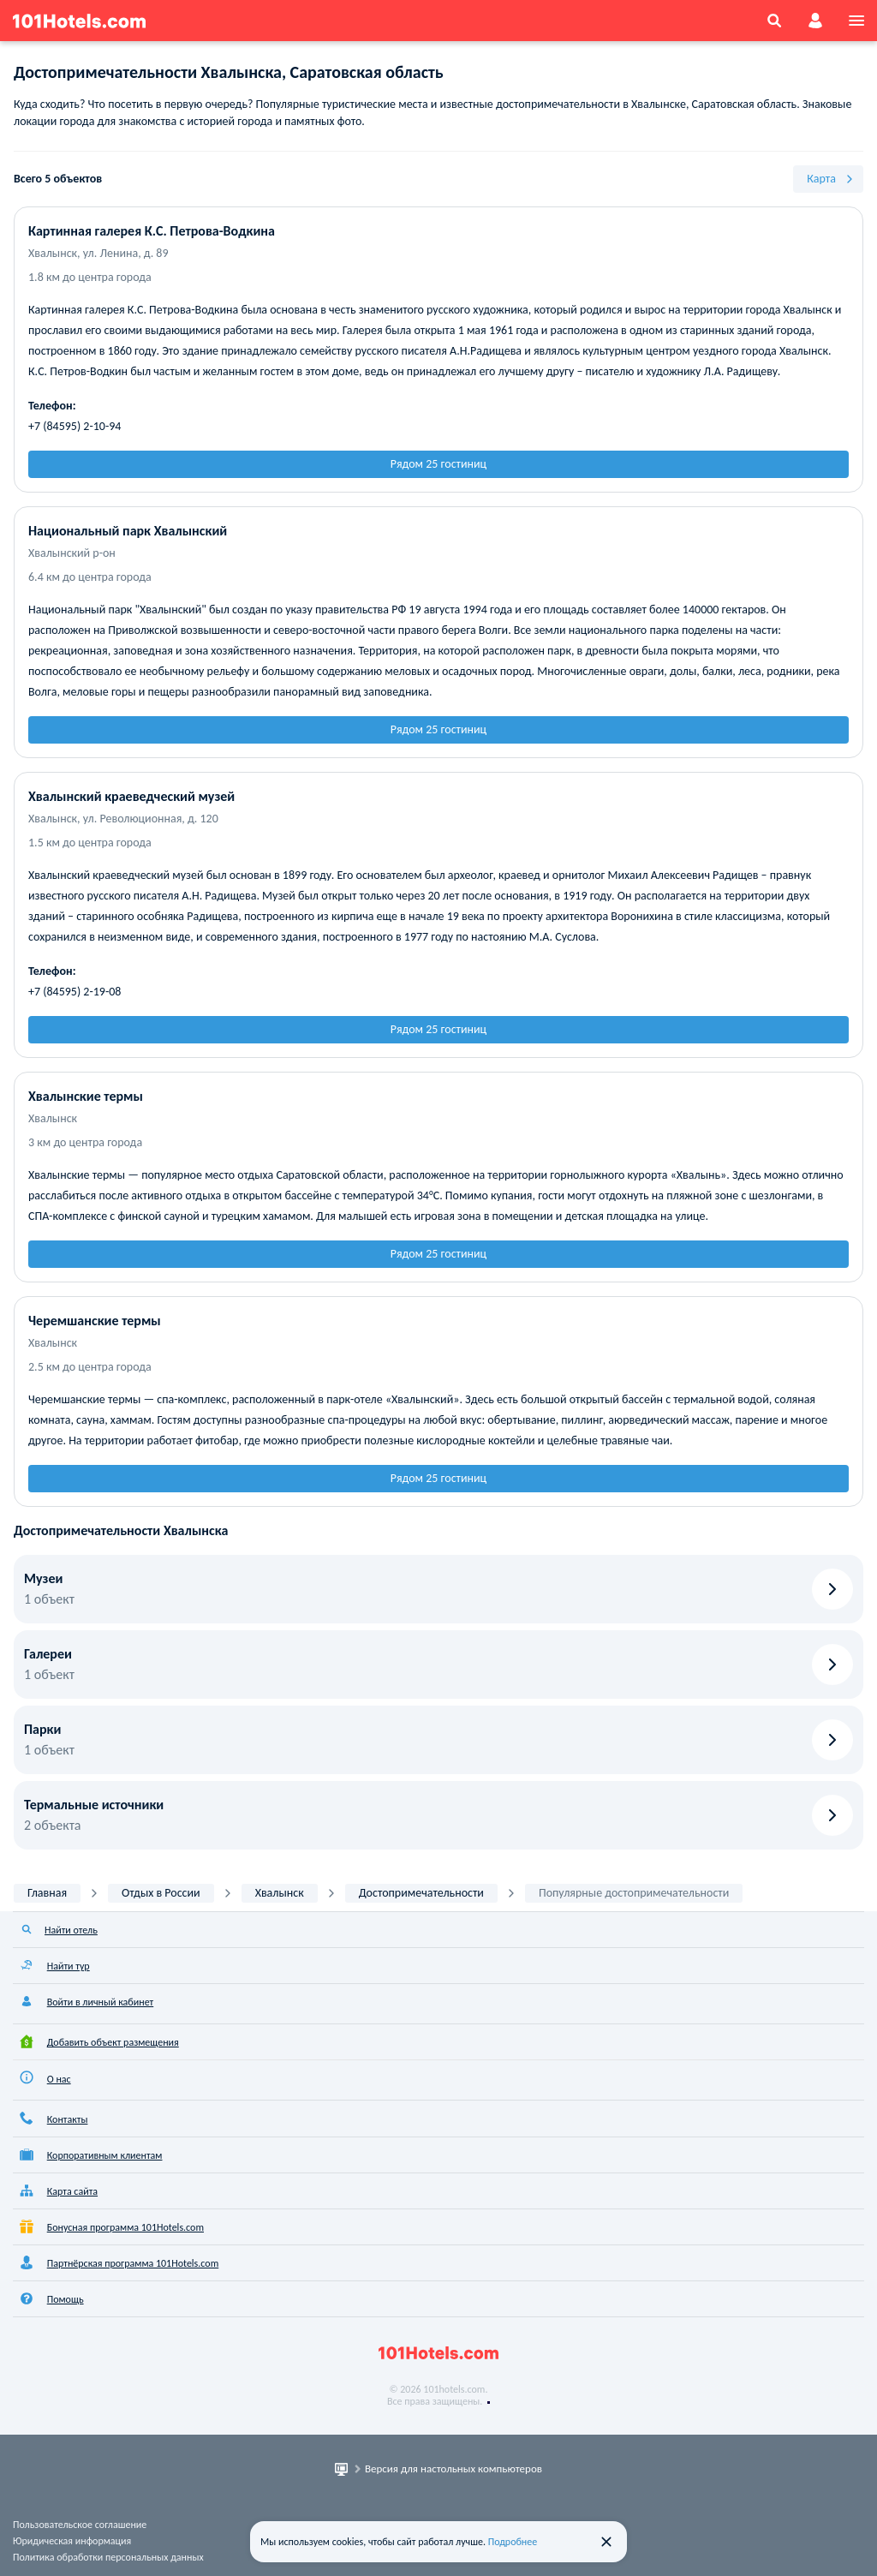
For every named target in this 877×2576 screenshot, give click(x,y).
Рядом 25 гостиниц (438, 464)
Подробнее (513, 2542)
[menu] (856, 20)
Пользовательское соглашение (79, 2525)
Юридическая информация (72, 2541)
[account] (815, 20)
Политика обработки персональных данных (108, 2557)
